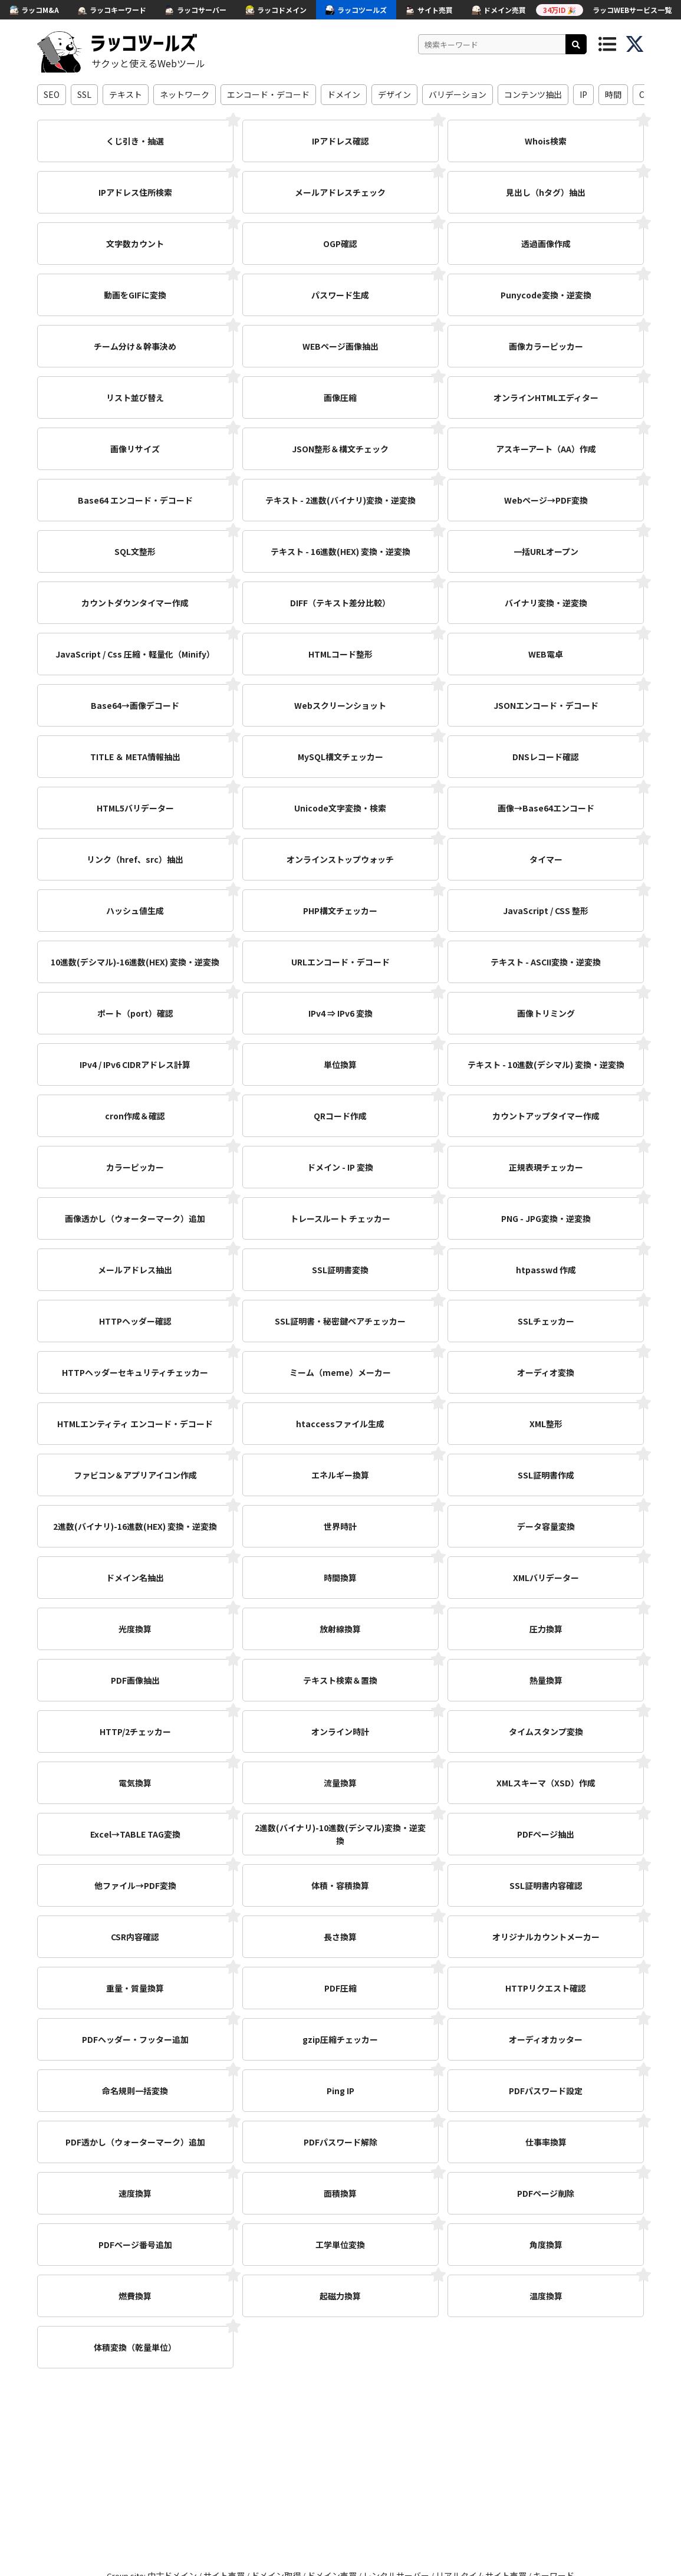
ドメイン (343, 94)
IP (583, 94)
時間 (613, 94)
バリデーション (457, 94)
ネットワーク (184, 94)
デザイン (394, 94)
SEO (52, 94)
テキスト (125, 94)
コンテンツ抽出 (533, 94)
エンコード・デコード (268, 94)
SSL (84, 94)
